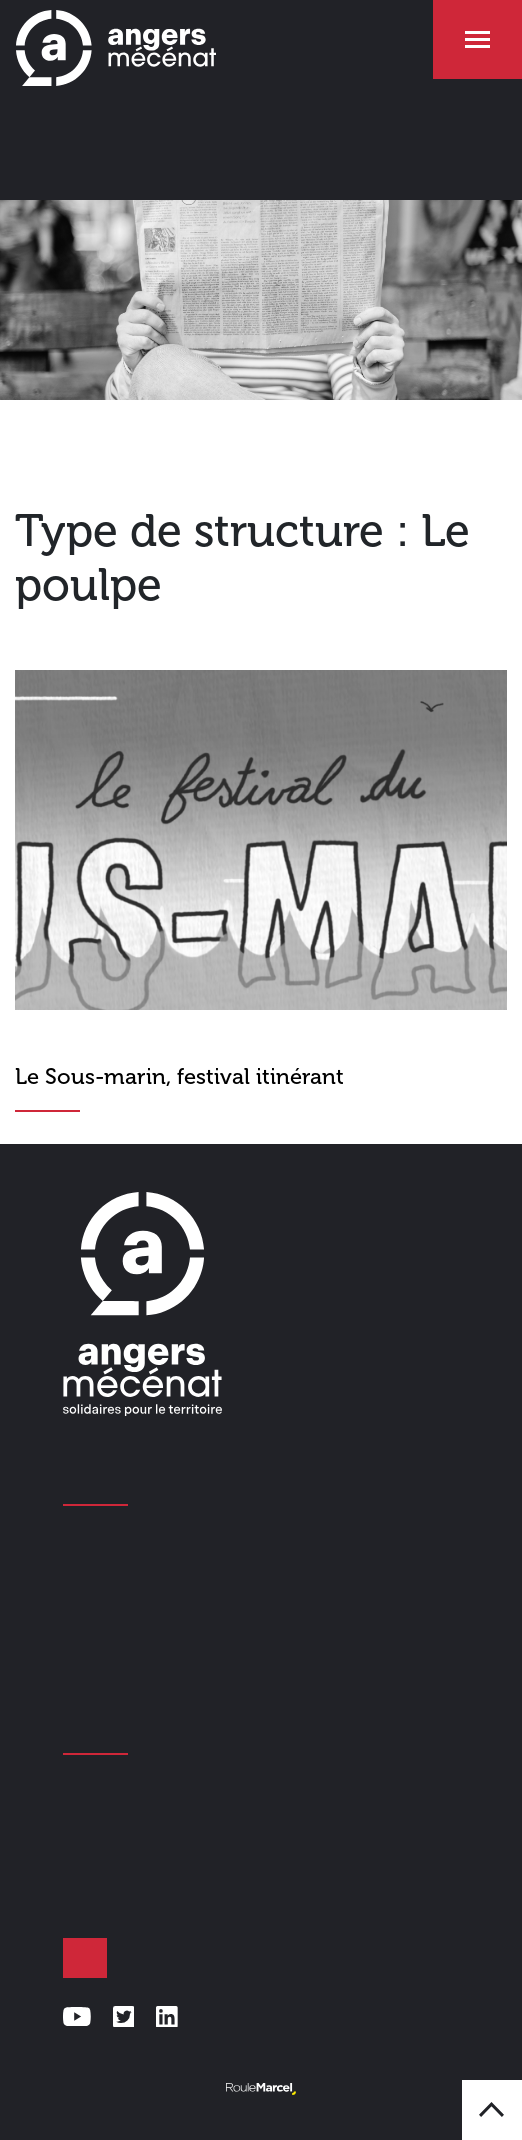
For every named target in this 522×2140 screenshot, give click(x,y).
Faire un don (85, 1958)
